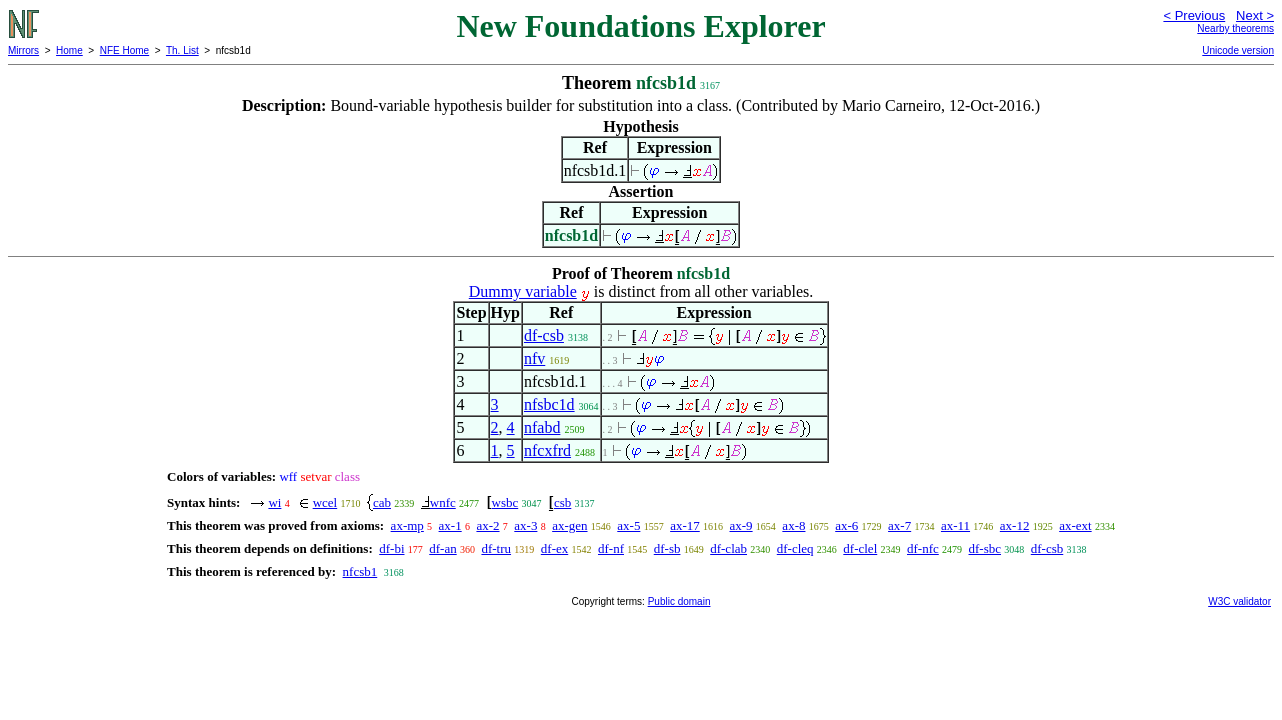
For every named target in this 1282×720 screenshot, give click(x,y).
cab (382, 502)
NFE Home (124, 50)
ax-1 (450, 525)
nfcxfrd (547, 450)
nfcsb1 (360, 571)
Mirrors (23, 50)
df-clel (860, 548)
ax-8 (793, 525)
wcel (325, 502)
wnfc (443, 502)
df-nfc (923, 548)
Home (69, 50)
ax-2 (487, 525)
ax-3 (525, 525)
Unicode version (1238, 50)
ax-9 (741, 525)
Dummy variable (523, 291)
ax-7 (899, 525)
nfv (534, 358)
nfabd (542, 427)
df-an (442, 548)
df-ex (554, 548)
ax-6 (846, 525)
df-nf (611, 548)
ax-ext (1075, 525)
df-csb (544, 335)
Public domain (679, 601)
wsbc (505, 502)
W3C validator (1239, 601)
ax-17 (685, 525)
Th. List (182, 50)
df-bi (391, 548)
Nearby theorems (1235, 28)
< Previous (1194, 15)
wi (274, 502)
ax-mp (407, 525)
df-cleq (795, 548)
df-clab (728, 548)
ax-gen (569, 525)
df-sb (667, 548)
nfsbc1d (549, 404)
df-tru (496, 548)
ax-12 (1015, 525)
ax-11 (955, 525)
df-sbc (985, 548)
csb (562, 502)
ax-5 (628, 525)
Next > (1255, 15)
